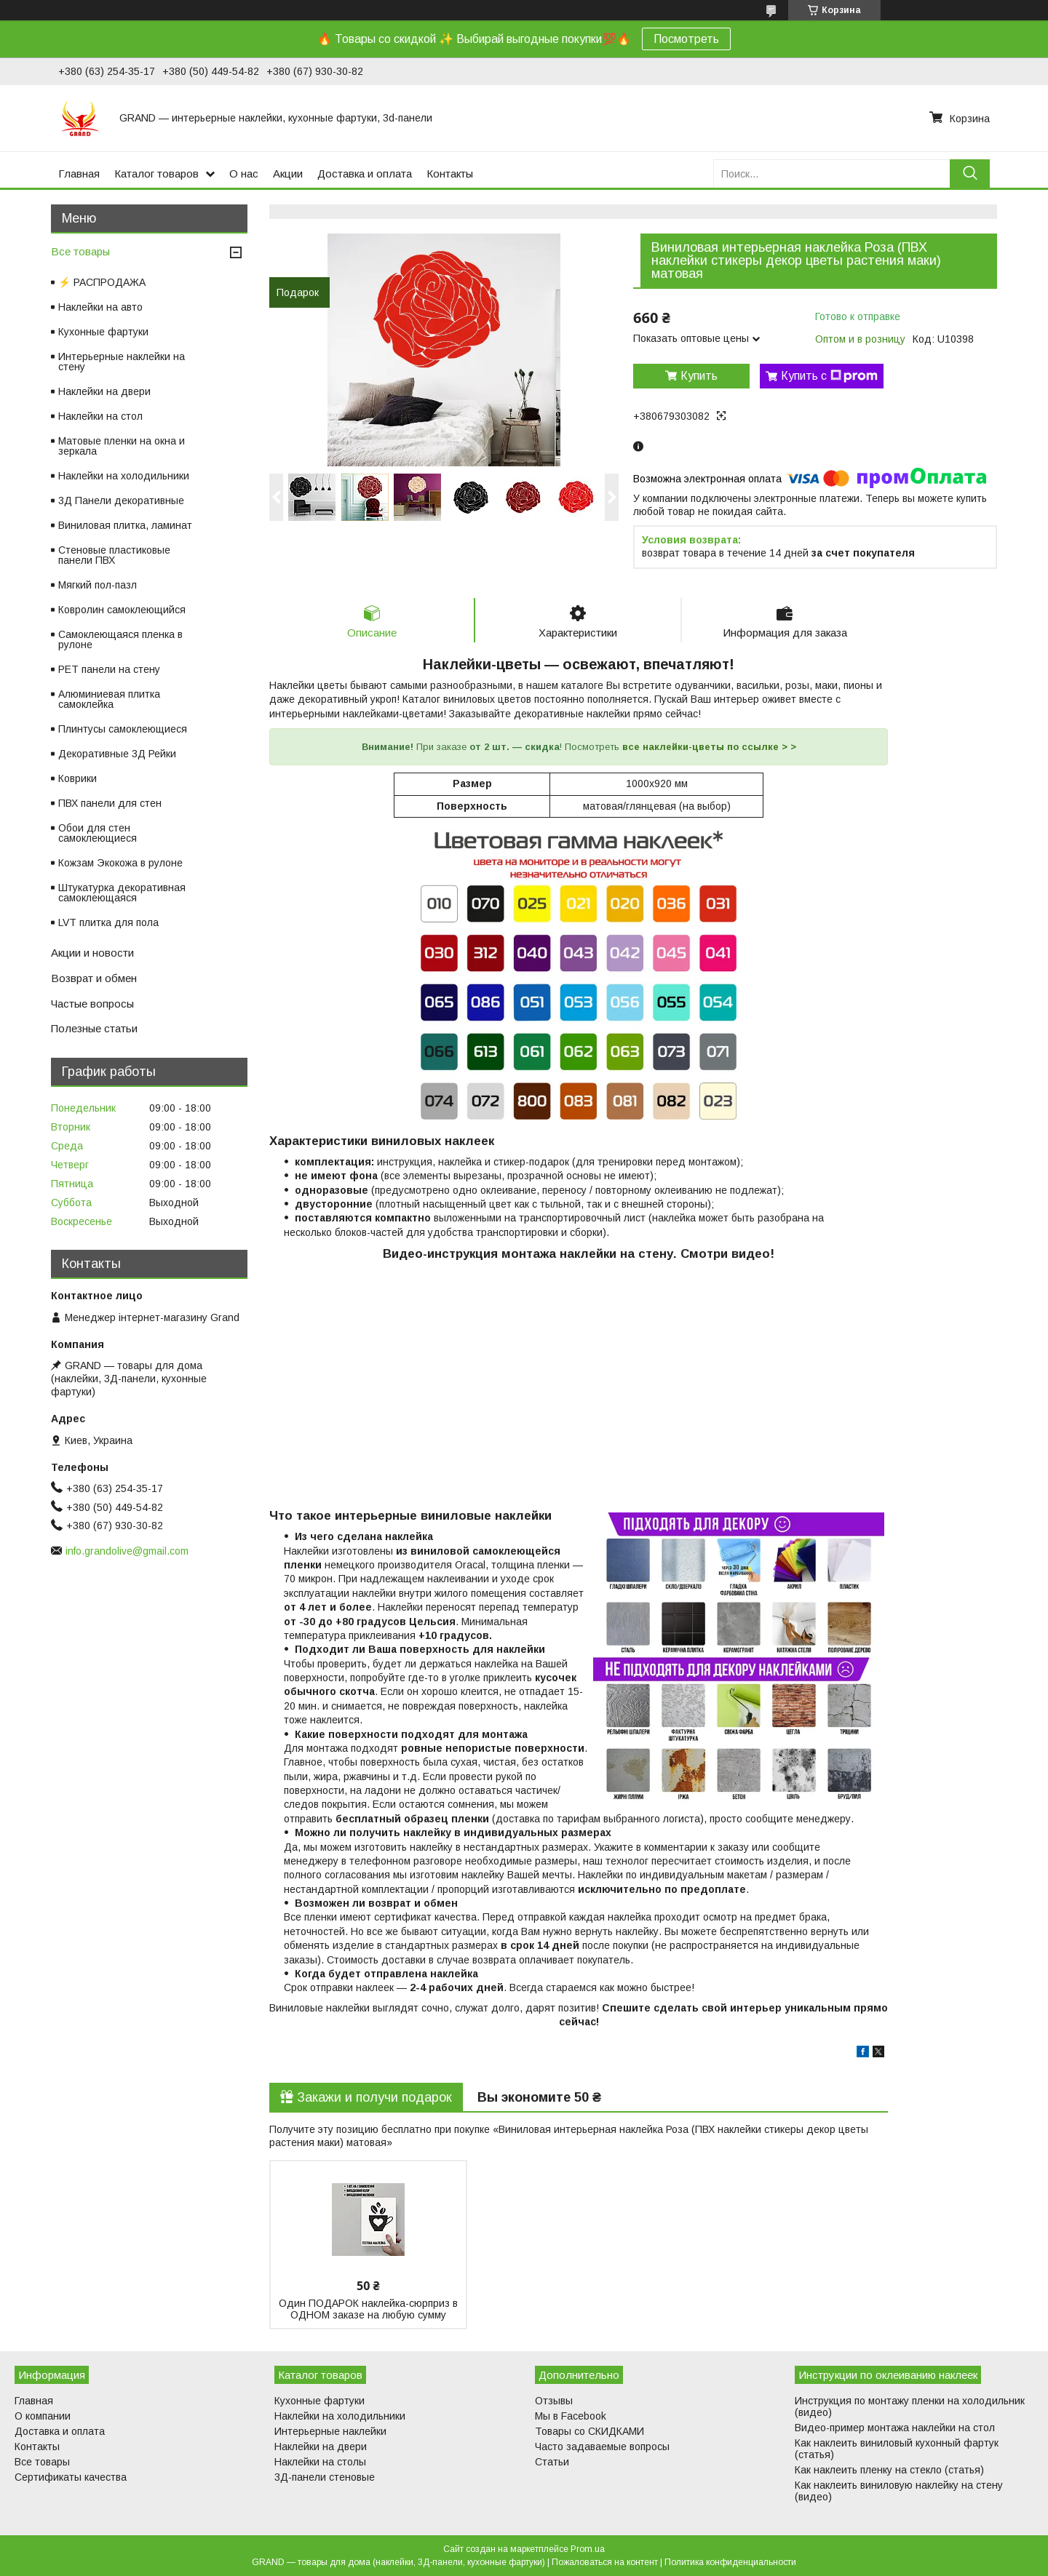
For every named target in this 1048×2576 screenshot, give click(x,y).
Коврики (77, 778)
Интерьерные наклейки (330, 2431)
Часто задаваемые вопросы (602, 2446)
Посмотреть (686, 39)
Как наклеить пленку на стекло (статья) (889, 2470)
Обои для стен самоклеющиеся (97, 833)
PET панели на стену (109, 669)
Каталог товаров (156, 173)
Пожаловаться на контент (605, 2562)
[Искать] (970, 173)
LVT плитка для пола (108, 922)
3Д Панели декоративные (121, 500)
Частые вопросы (92, 1003)
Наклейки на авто (100, 307)
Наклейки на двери (104, 391)
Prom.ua (588, 2549)
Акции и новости (92, 952)
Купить (699, 376)
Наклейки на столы (320, 2462)
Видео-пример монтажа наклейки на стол (895, 2427)
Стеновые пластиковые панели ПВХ (114, 555)
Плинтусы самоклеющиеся (122, 729)
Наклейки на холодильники (123, 476)
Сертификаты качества (71, 2477)
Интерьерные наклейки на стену (121, 361)
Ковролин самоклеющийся (122, 609)
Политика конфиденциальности (730, 2562)
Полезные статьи (94, 1028)
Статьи (552, 2462)
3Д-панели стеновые (324, 2477)
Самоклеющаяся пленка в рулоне (120, 639)
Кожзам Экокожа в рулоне (120, 863)
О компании (43, 2416)
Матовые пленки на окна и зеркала (121, 446)
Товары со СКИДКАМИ (589, 2431)
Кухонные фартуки (103, 332)
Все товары (80, 251)
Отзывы (554, 2400)
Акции (288, 173)
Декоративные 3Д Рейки (117, 753)
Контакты (449, 173)
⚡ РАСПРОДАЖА (102, 282)
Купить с (829, 376)
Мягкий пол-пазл (97, 585)
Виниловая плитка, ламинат (125, 525)
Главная (79, 173)
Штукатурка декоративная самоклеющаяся (122, 893)
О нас (243, 173)
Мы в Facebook (570, 2416)
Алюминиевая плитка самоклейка (109, 699)
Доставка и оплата (364, 173)
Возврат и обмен (94, 978)
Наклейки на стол (100, 416)
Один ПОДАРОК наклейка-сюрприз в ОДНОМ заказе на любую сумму (368, 2309)
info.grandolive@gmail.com (127, 1551)
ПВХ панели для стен (110, 803)
